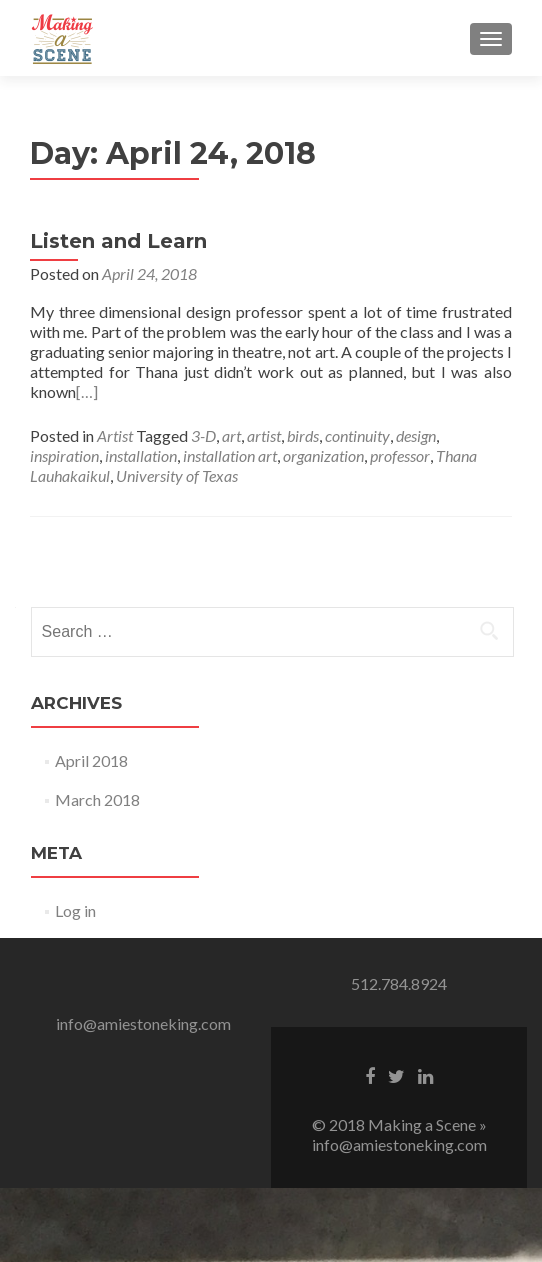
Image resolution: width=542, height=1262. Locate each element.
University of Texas (177, 475)
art (231, 435)
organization (323, 455)
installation (141, 455)
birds (303, 435)
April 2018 (91, 760)
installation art (230, 455)
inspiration (64, 455)
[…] (87, 391)
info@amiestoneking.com (143, 1023)
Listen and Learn (118, 241)
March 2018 (97, 799)
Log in (75, 910)
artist (264, 435)
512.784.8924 (399, 983)
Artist (115, 435)
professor (400, 455)
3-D (203, 435)
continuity (357, 435)
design (416, 435)
